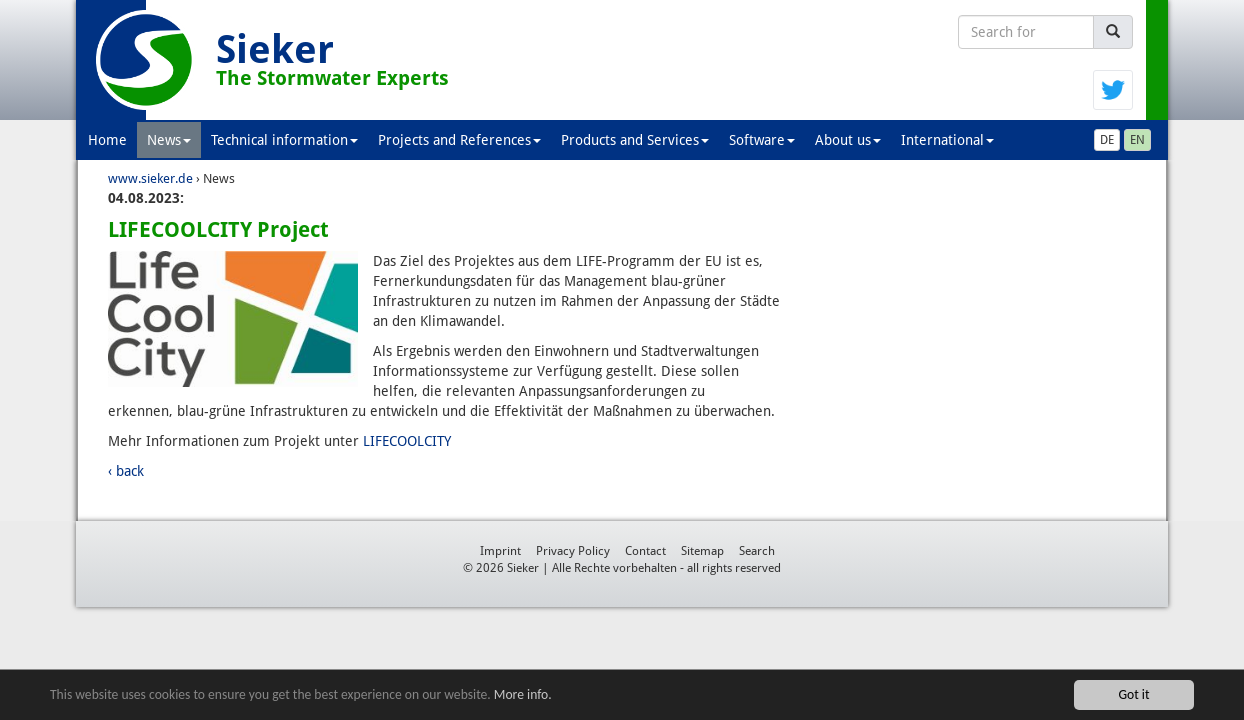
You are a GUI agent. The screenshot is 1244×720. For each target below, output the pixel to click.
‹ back (126, 471)
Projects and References (459, 140)
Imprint (500, 551)
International (947, 140)
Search (757, 551)
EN (1137, 140)
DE (1107, 140)
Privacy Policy (573, 551)
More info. (523, 695)
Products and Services (635, 140)
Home (107, 140)
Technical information (284, 140)
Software (762, 140)
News (169, 140)
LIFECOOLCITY (407, 441)
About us (848, 140)
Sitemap (702, 551)
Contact (645, 551)
